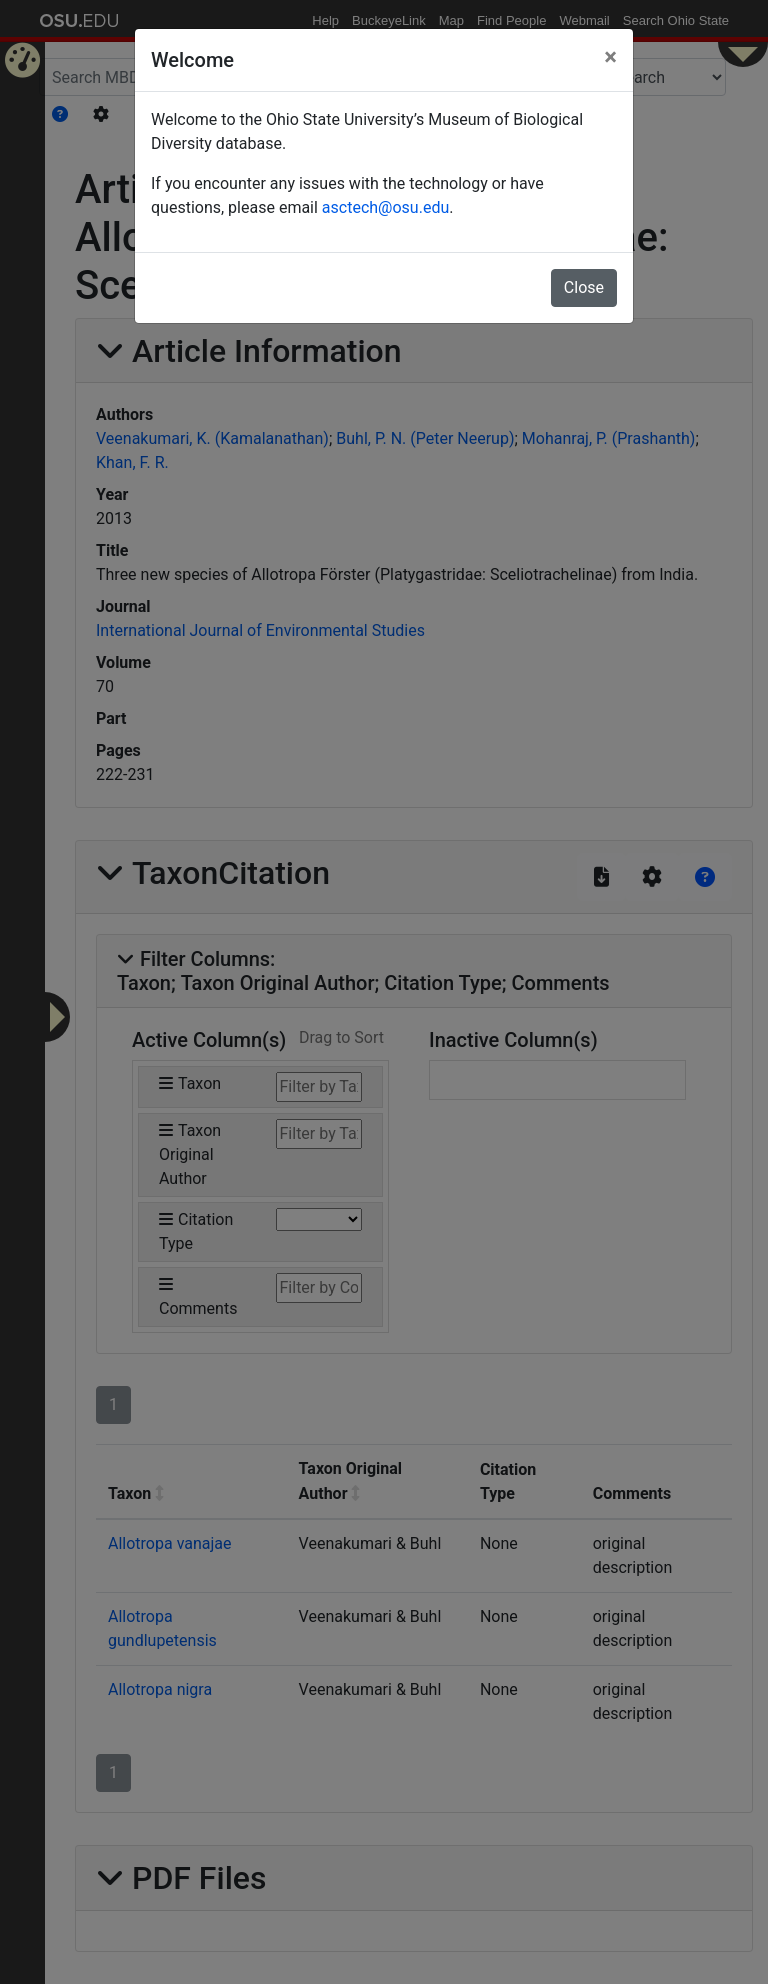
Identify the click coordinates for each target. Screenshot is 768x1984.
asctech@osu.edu (385, 207)
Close (584, 287)
